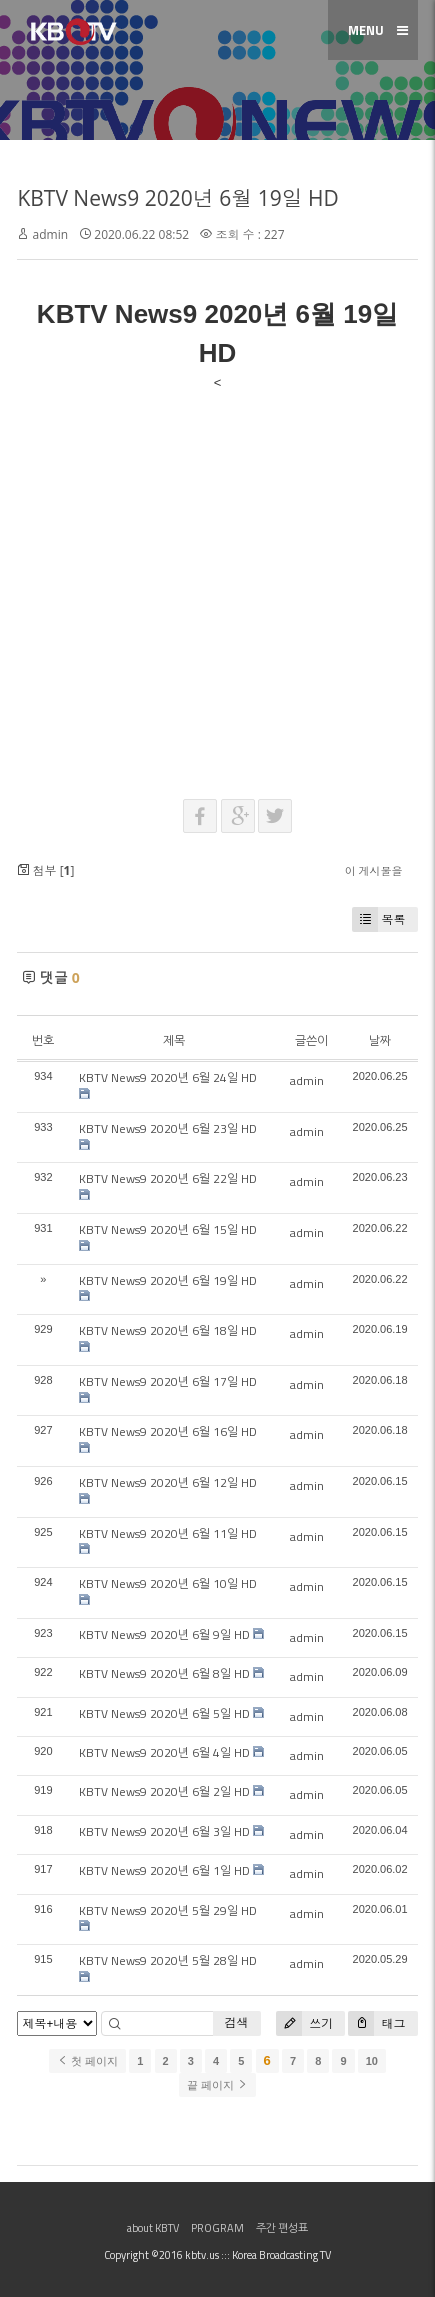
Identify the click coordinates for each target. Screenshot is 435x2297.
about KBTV (153, 2228)
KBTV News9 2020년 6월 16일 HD (168, 1431)
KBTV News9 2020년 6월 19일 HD (177, 198)
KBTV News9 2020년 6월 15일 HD (168, 1229)
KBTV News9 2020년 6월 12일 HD (168, 1482)
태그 (376, 2023)
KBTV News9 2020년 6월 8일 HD (164, 1673)
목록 (379, 919)
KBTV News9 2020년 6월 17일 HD (168, 1381)
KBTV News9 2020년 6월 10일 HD (168, 1583)
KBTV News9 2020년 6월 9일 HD (164, 1634)
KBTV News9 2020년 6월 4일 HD (164, 1752)
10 (372, 2061)
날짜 (380, 1040)
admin (51, 234)
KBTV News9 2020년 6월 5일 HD (164, 1713)
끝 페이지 (217, 2085)
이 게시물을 (374, 870)
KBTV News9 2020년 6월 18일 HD (168, 1330)
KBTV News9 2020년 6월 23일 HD (168, 1128)
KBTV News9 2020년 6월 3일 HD (164, 1831)
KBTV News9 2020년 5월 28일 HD (168, 1960)
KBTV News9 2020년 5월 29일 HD (168, 1910)
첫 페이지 (87, 2061)
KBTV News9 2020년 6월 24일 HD (168, 1077)
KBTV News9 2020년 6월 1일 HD (164, 1870)
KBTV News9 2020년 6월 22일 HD (168, 1178)
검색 (237, 2022)
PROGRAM (217, 2228)
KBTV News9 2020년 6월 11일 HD (168, 1533)
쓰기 (304, 2023)
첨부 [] (45, 870)
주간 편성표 (282, 2228)
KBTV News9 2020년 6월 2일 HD (164, 1791)
